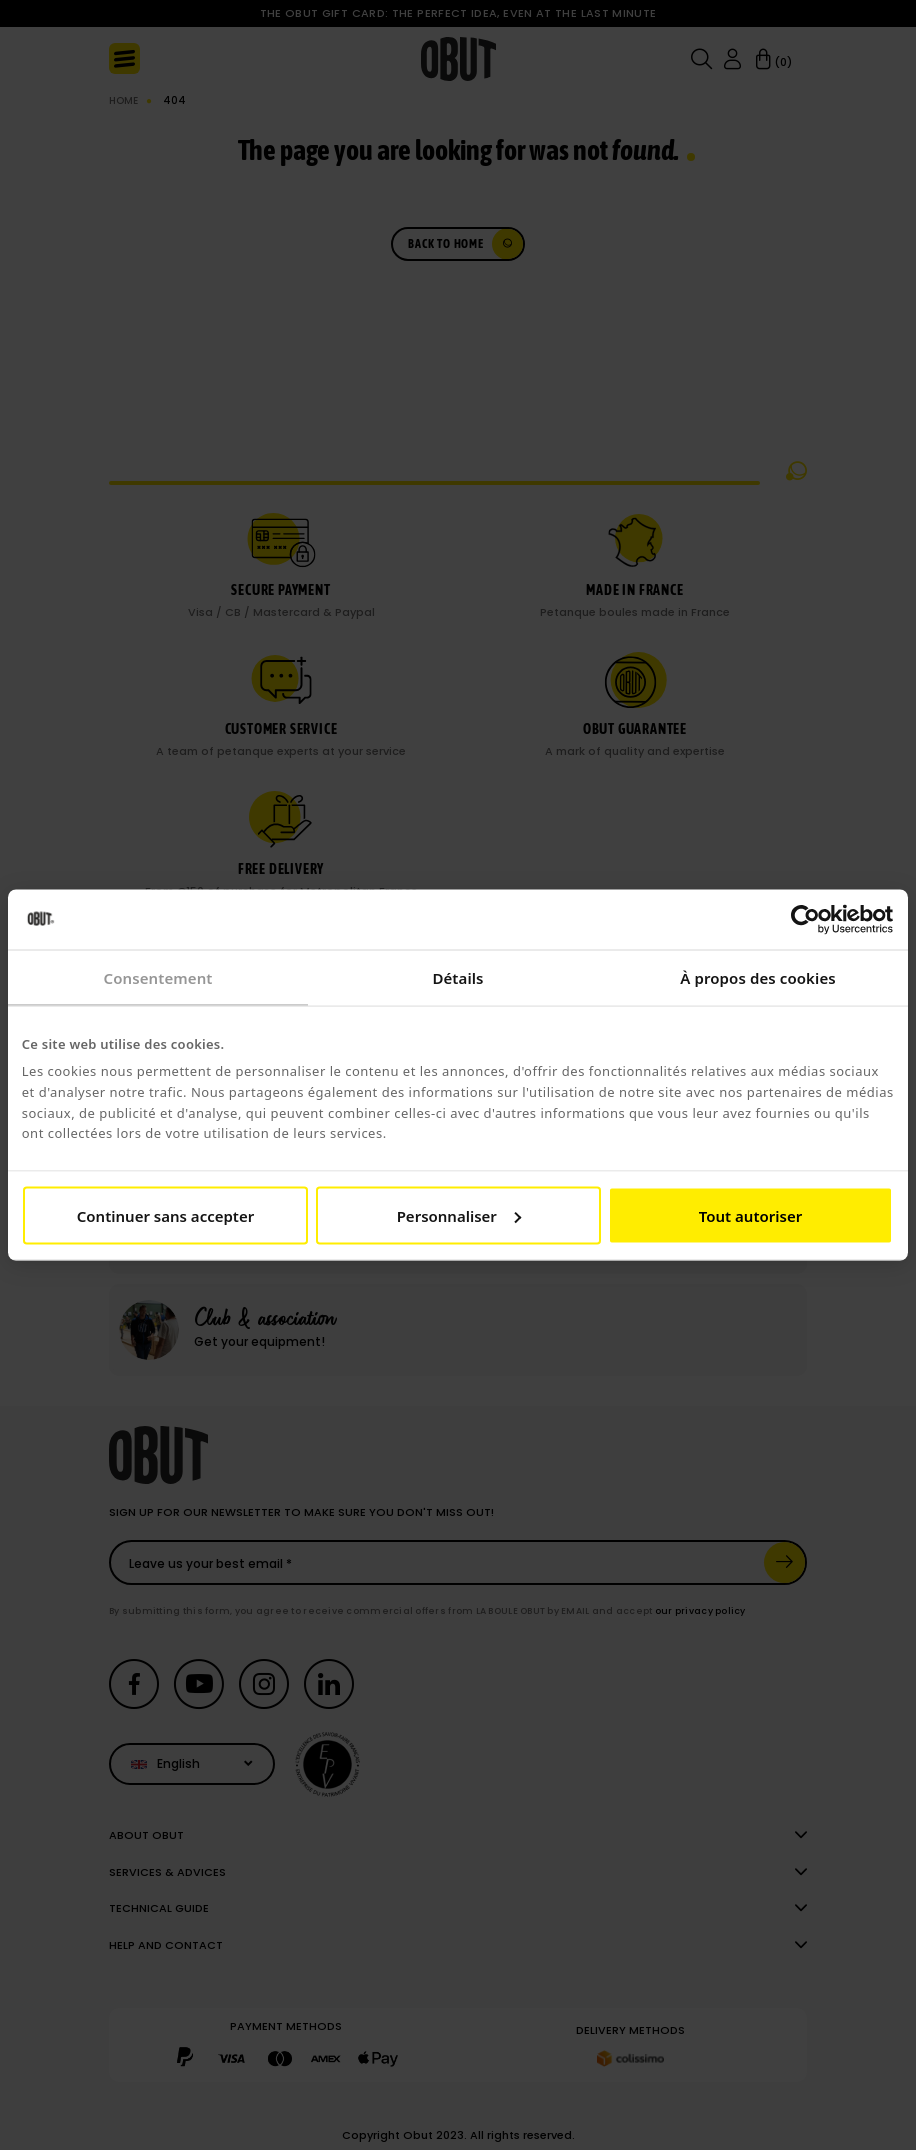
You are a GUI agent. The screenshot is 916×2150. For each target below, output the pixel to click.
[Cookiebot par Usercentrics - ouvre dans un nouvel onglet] (805, 920)
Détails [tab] (457, 978)
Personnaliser (459, 1215)
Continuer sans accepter (165, 1215)
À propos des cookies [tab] (758, 978)
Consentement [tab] (157, 978)
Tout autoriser (750, 1215)
